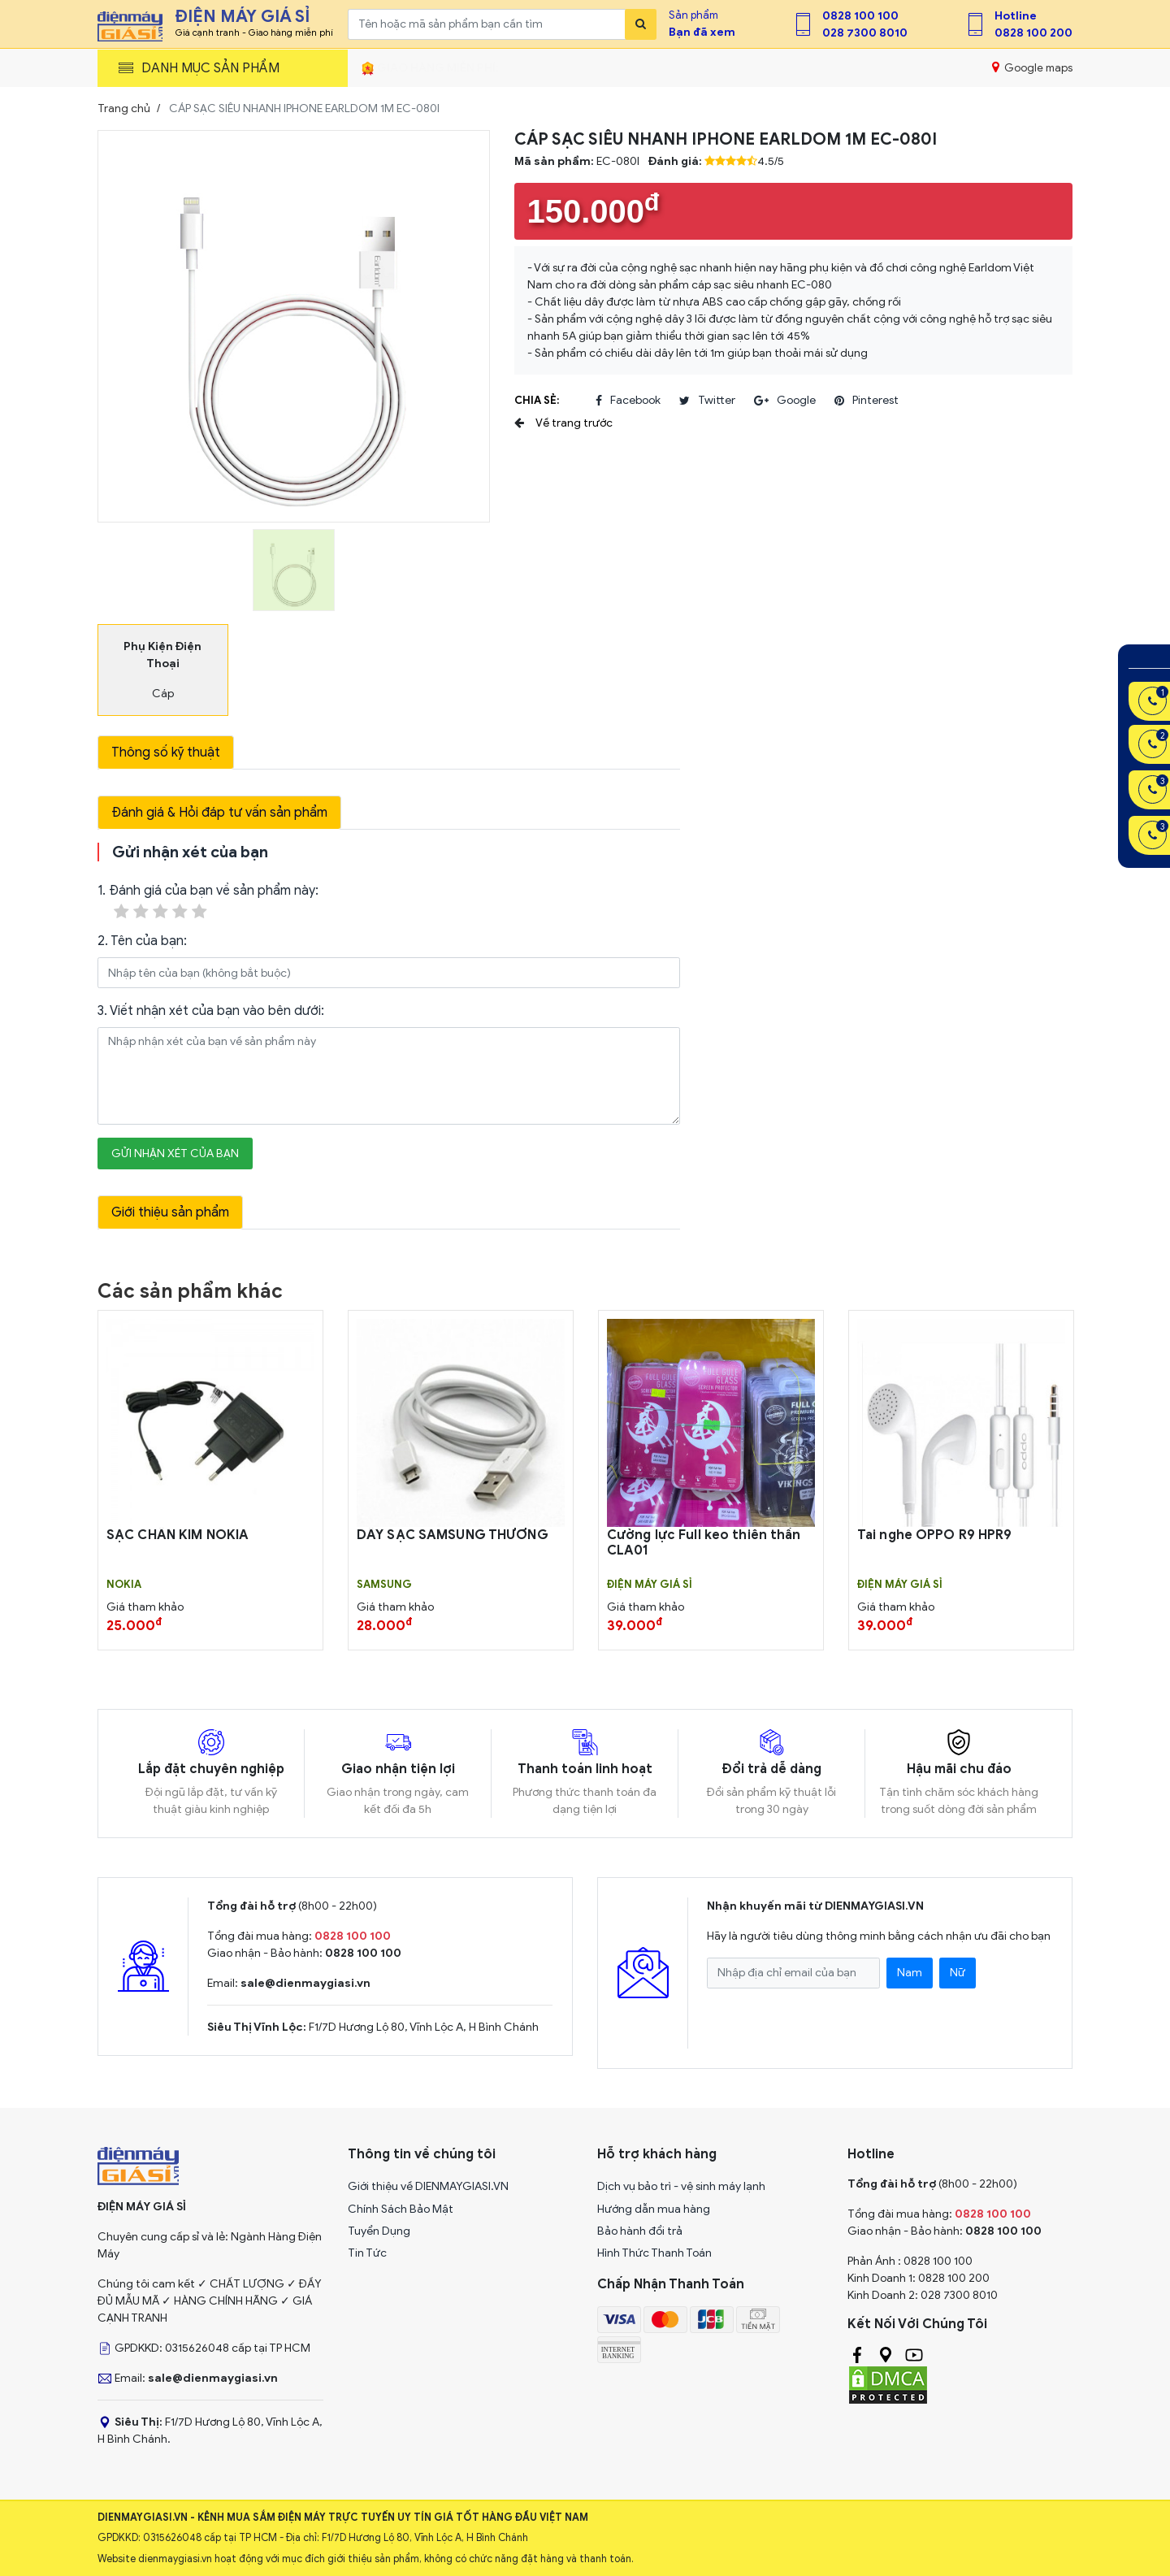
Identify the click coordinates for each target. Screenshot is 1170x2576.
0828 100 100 (860, 16)
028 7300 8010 (865, 33)
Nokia (123, 1584)
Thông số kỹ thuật (165, 752)
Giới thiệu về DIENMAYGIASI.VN (428, 2186)
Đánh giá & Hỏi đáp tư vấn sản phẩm (219, 812)
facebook (628, 401)
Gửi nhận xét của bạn (175, 1153)
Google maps (1032, 67)
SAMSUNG (384, 1584)
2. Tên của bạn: (142, 941)
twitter (707, 401)
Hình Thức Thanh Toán (654, 2253)
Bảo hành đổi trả (639, 2231)
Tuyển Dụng (379, 2231)
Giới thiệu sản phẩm (170, 1212)
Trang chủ (124, 108)
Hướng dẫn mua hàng (653, 2209)
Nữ (957, 1973)
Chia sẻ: (536, 400)
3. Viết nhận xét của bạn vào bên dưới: (211, 1011)
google (785, 401)
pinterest (866, 401)
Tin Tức (367, 2253)
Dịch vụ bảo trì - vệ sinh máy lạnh (681, 2186)
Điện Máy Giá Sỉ (649, 1584)
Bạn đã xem (702, 32)
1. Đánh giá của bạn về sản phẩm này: (208, 902)
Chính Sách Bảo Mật (400, 2209)
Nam (909, 1973)
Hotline (1015, 16)
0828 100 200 (1033, 33)
